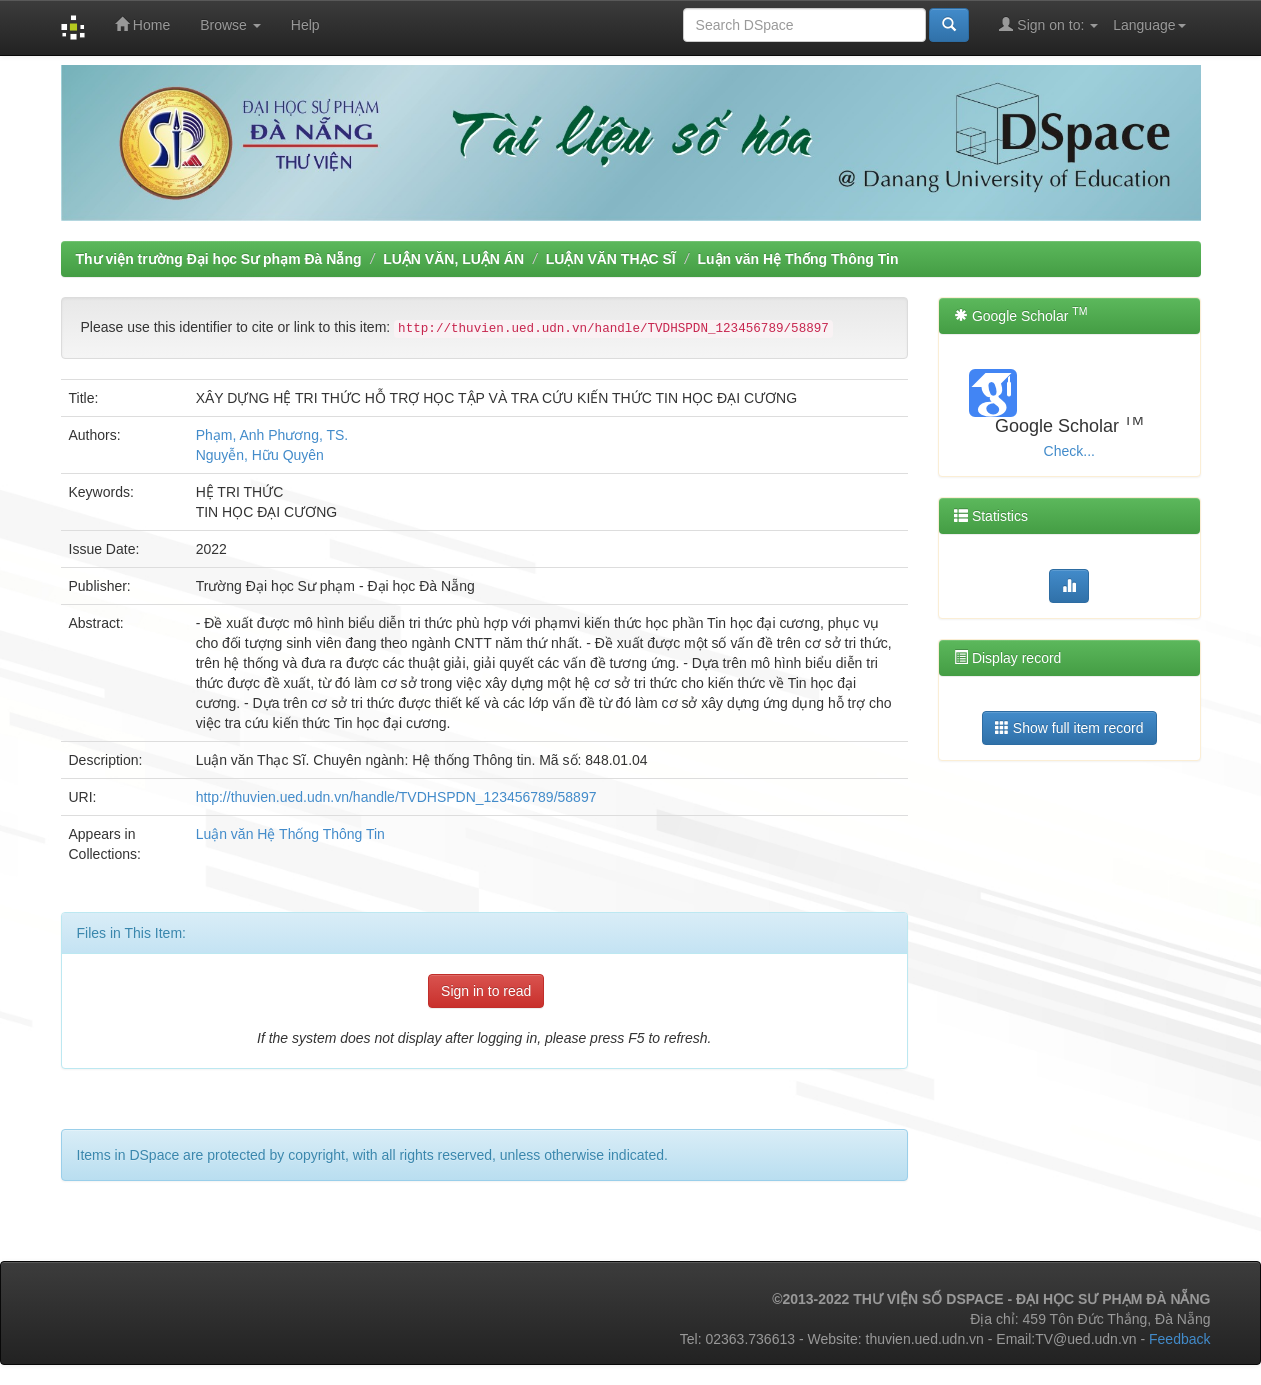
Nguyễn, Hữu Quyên (260, 455)
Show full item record (1069, 727)
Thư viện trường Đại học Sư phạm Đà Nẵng (219, 259)
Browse (230, 25)
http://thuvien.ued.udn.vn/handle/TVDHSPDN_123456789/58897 (396, 797)
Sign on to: (1048, 24)
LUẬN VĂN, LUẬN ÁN (453, 259)
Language (1149, 25)
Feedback (1179, 1339)
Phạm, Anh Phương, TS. (272, 435)
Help (305, 25)
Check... (1069, 451)
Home (142, 24)
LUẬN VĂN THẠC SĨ (611, 259)
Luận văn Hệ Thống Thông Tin (797, 259)
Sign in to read (486, 991)
